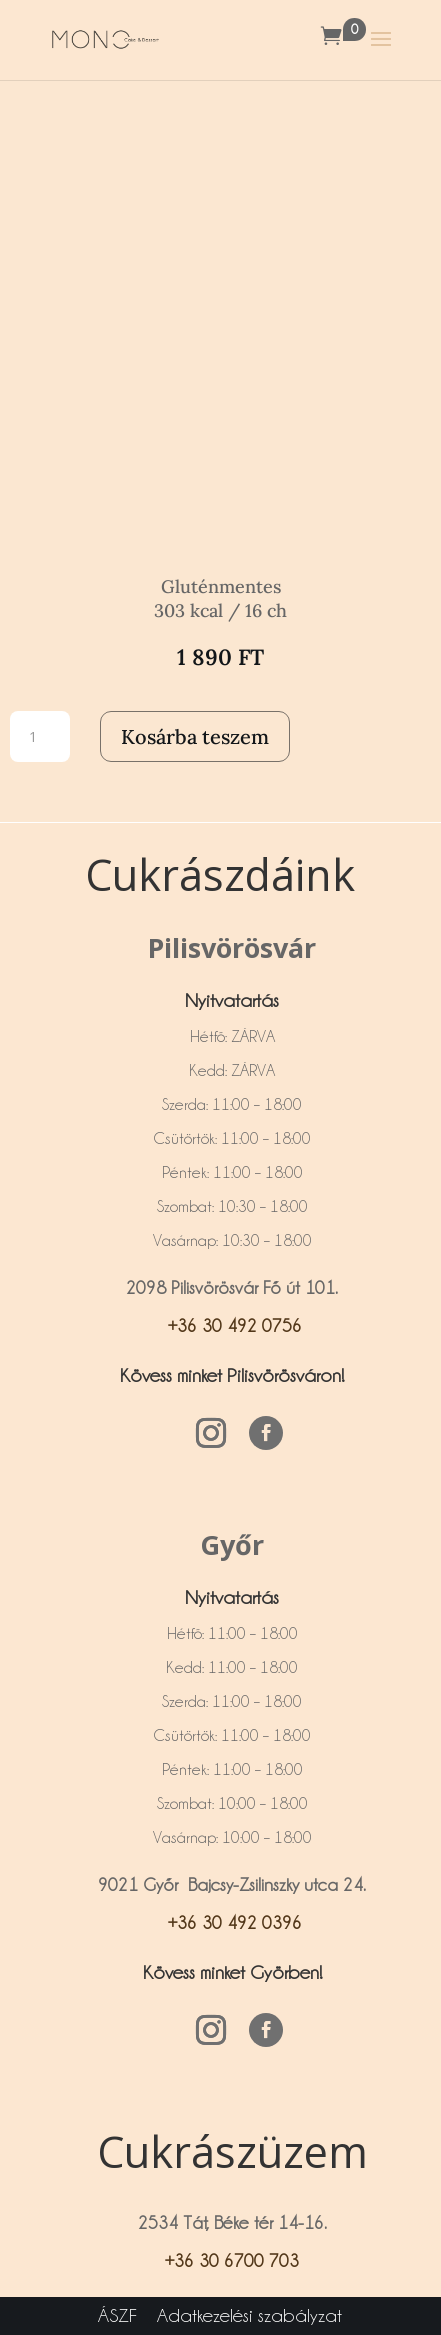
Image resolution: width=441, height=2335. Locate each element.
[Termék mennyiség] (40, 736)
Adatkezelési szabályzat (249, 2315)
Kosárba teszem (195, 736)
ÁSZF (117, 2315)
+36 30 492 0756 (232, 1325)
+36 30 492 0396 (232, 1922)
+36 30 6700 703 (232, 2260)
